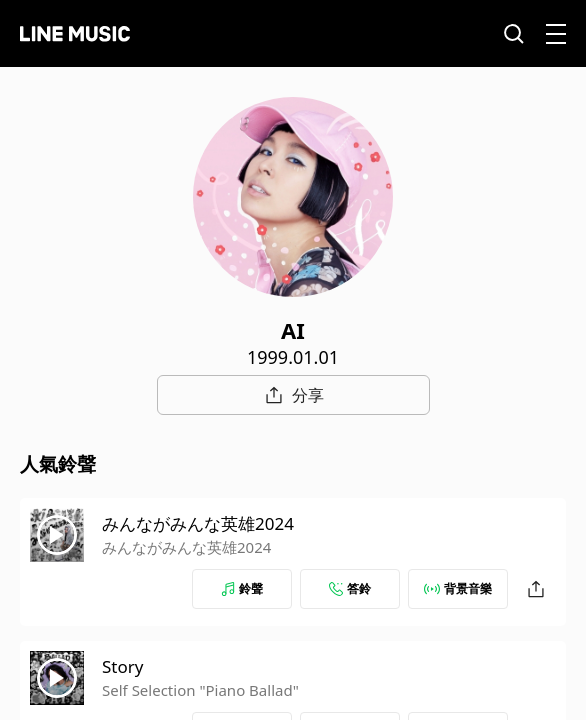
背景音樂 (458, 588)
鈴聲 (242, 588)
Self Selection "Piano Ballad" (200, 690)
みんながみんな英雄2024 (198, 523)
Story (122, 666)
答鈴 (350, 588)
